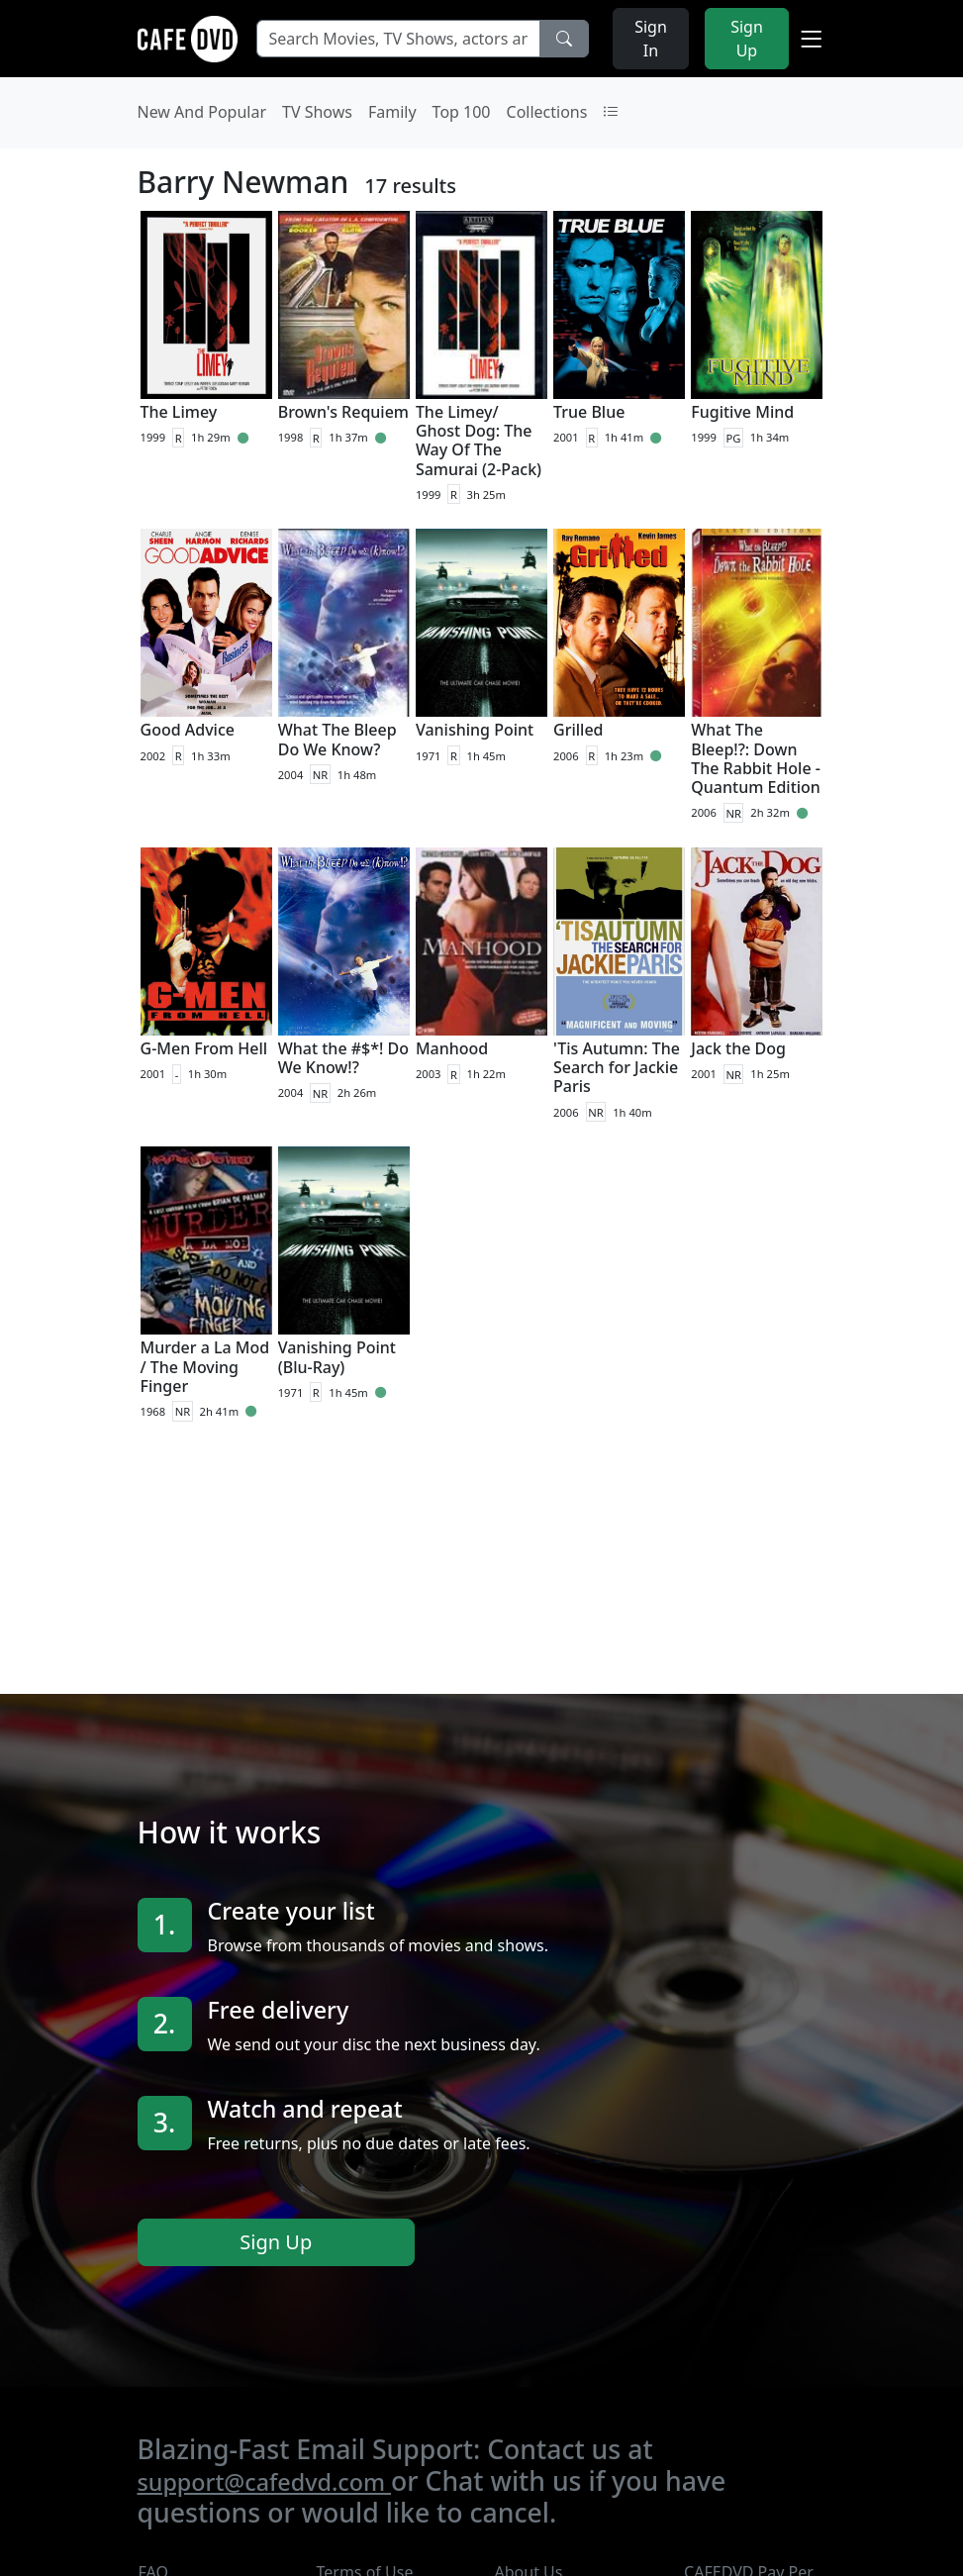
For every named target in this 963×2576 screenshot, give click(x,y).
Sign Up (276, 2242)
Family (392, 112)
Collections (547, 112)
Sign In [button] (650, 38)
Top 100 (462, 112)
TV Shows (317, 112)
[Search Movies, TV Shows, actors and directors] (398, 38)
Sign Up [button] (746, 38)
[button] (811, 38)
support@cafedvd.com (265, 2482)
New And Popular (202, 112)
